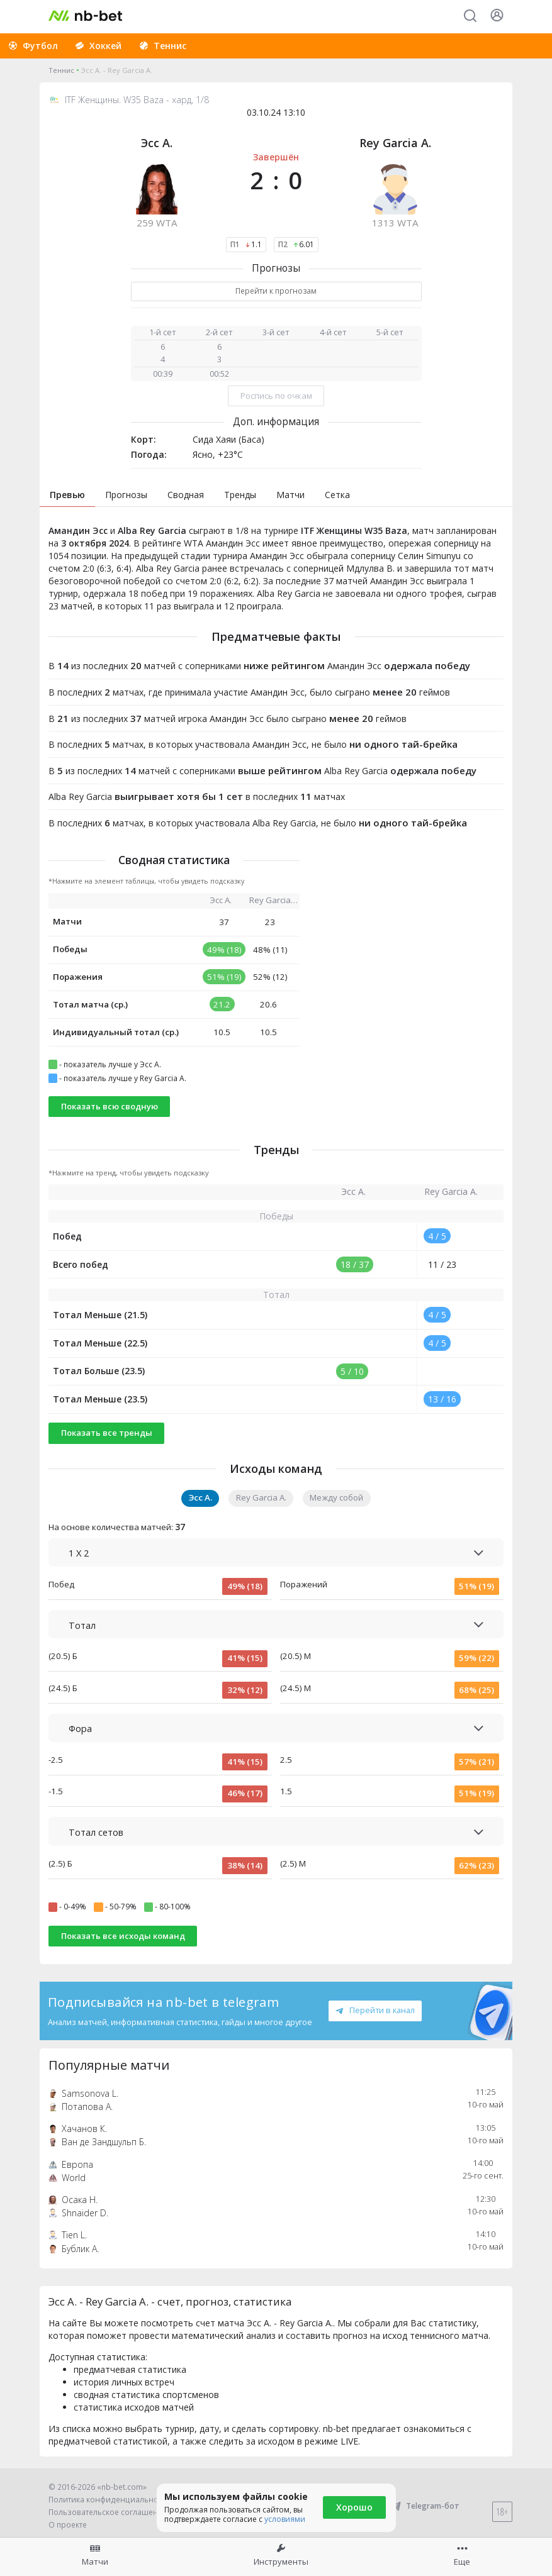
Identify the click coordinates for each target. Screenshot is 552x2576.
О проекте (67, 2524)
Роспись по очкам (276, 395)
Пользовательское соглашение (107, 2512)
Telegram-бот (424, 2506)
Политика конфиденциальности (109, 2499)
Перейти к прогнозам (276, 291)
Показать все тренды (106, 1432)
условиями (284, 2519)
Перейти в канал (375, 2010)
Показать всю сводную (109, 1106)
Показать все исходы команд (123, 1935)
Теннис (61, 70)
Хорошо (354, 2507)
